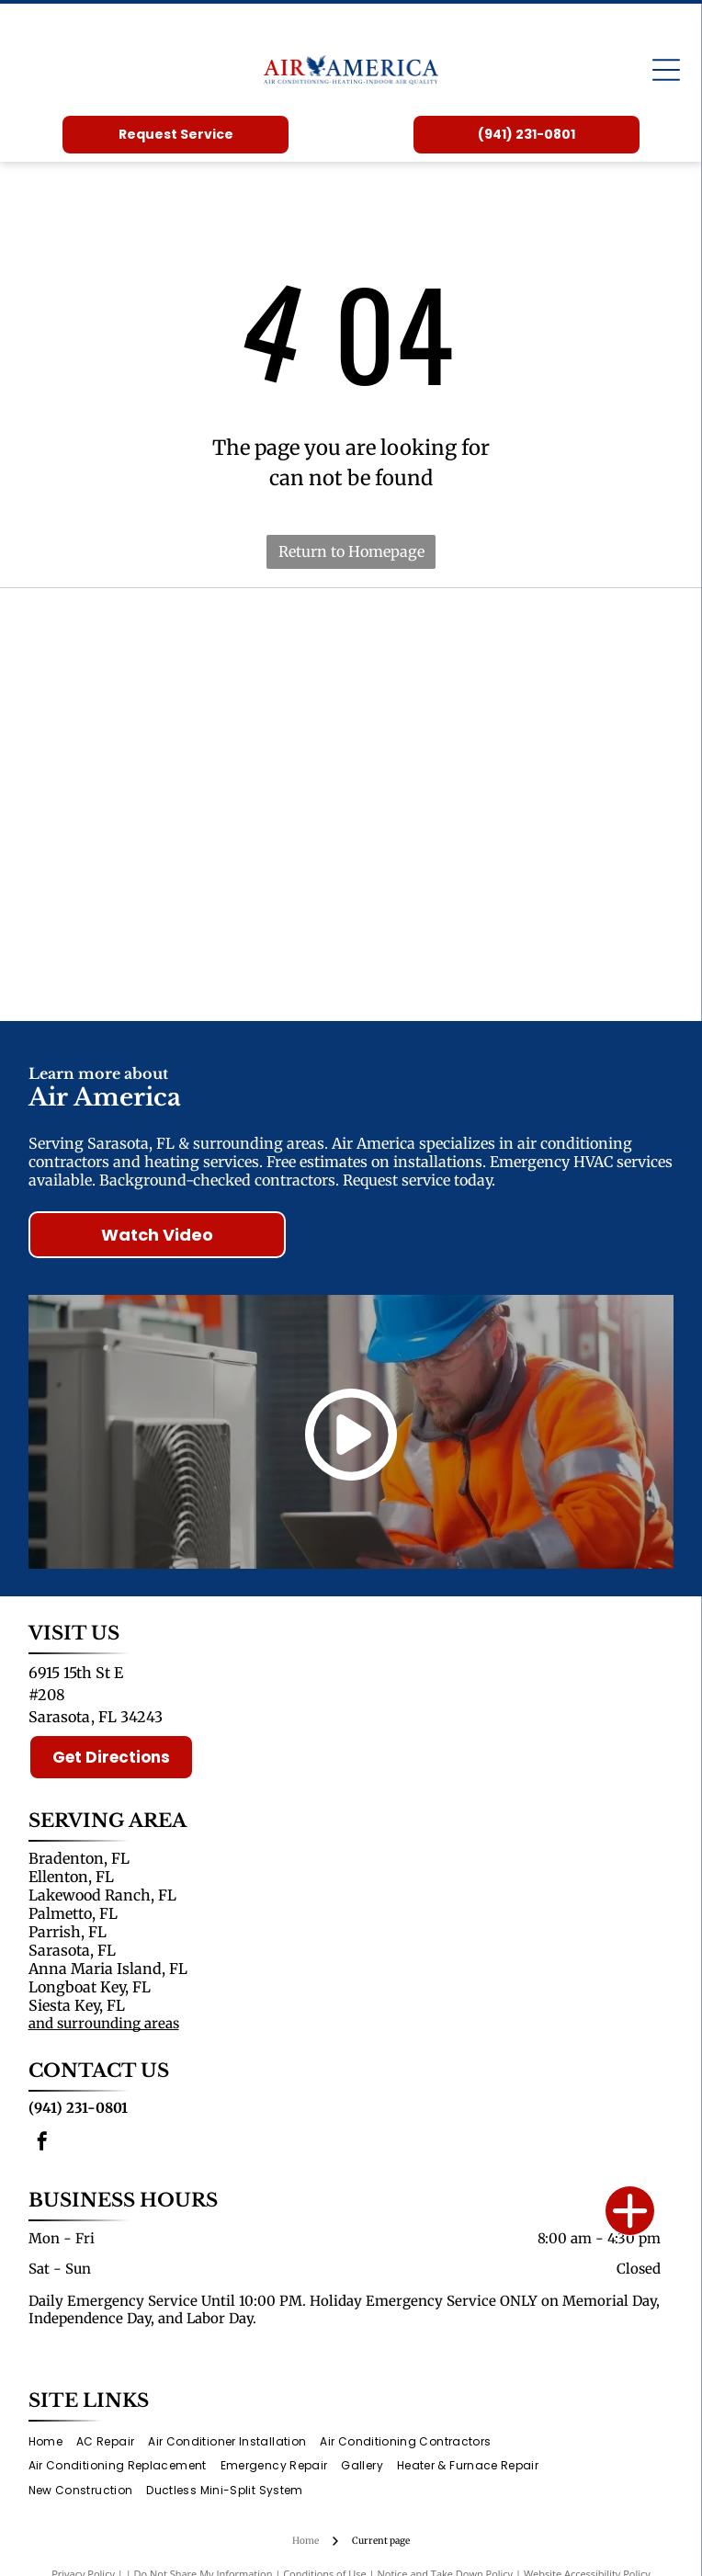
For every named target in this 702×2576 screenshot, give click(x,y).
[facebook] (42, 2144)
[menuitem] (52, 2441)
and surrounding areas (103, 2023)
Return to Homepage (351, 551)
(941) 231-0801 (78, 2107)
